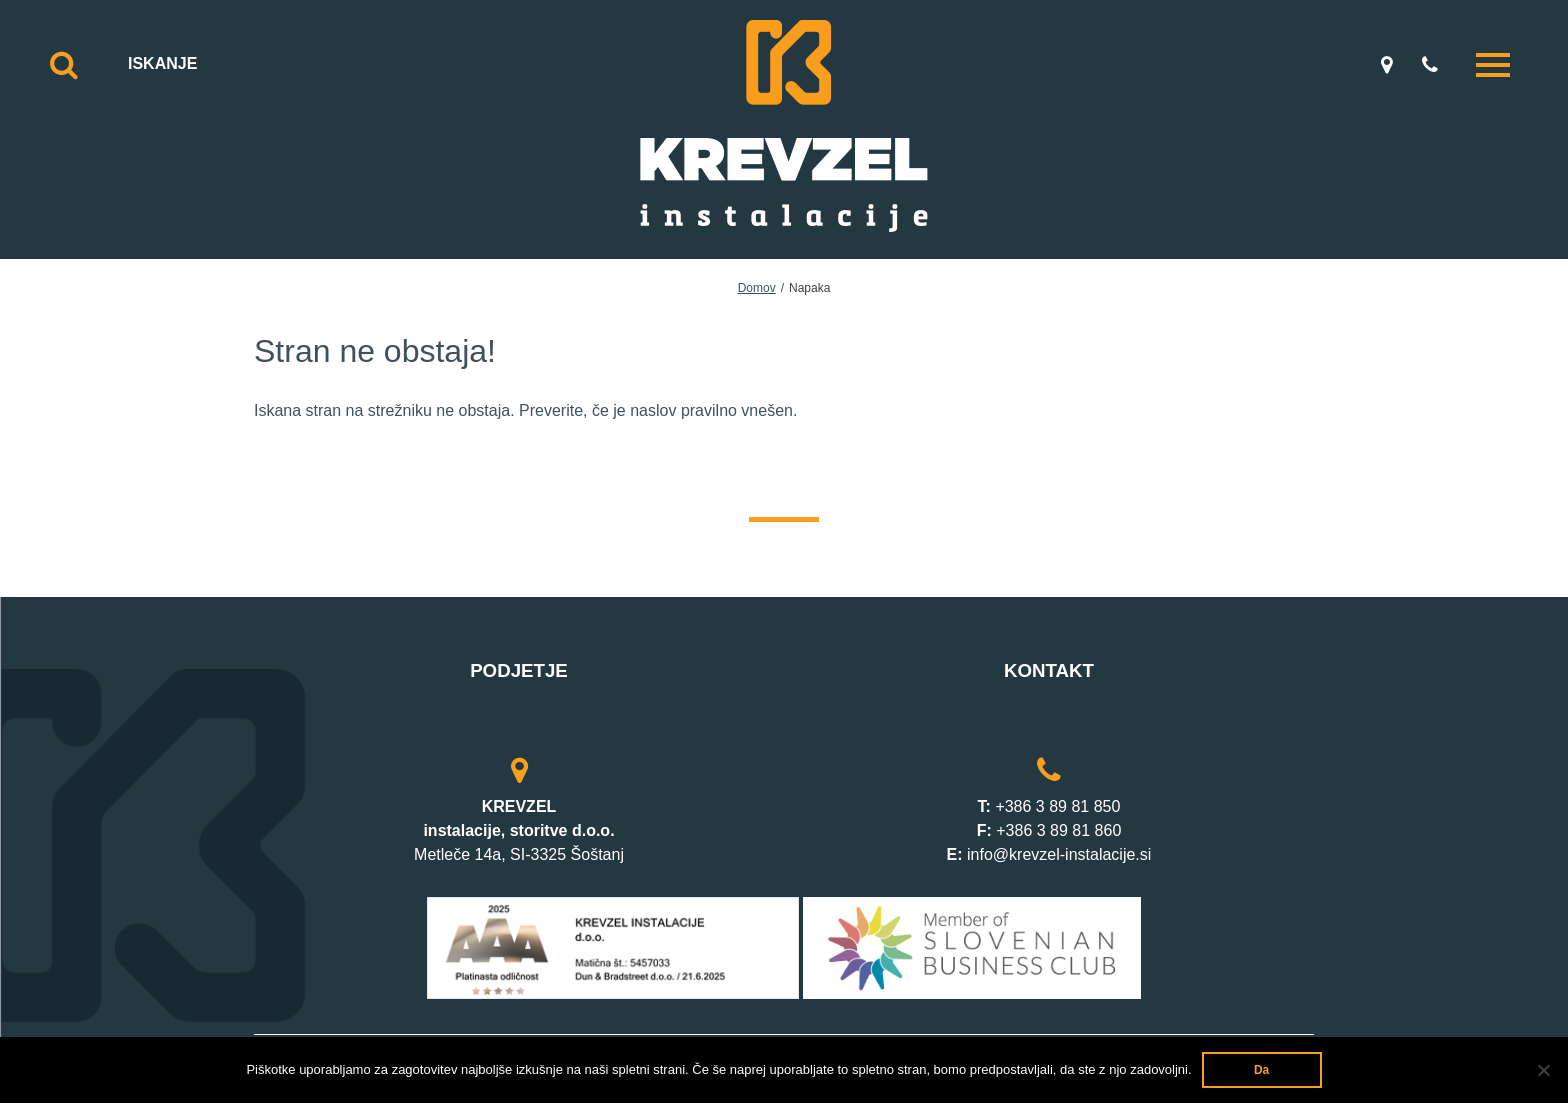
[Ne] (1543, 1070)
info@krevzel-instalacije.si (1059, 854)
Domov (757, 288)
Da (1261, 1070)
